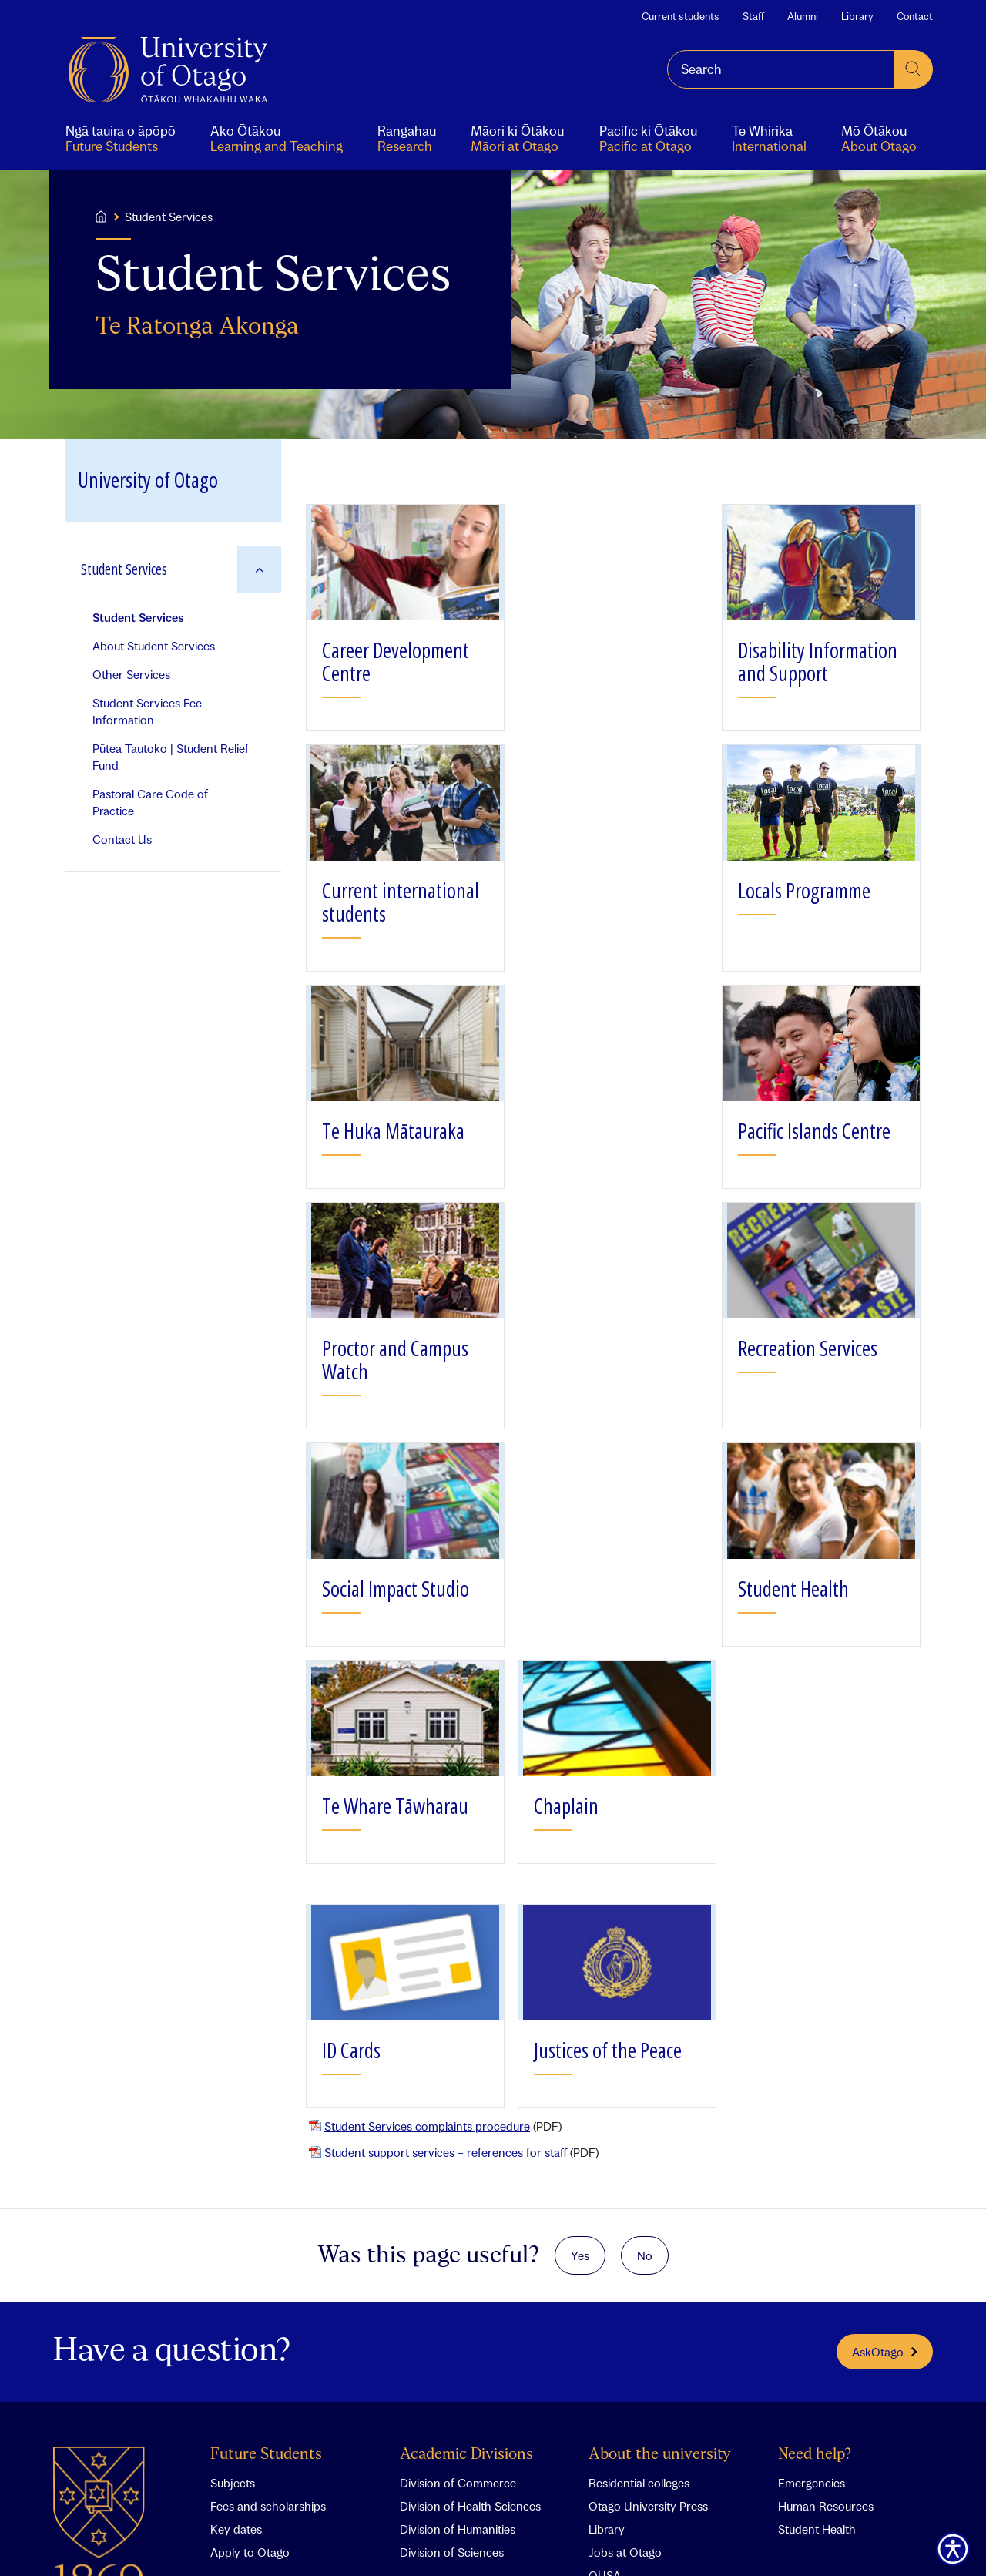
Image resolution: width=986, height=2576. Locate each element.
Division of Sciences (452, 2107)
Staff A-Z (800, 2216)
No (644, 1811)
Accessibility (544, 2541)
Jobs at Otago (625, 2107)
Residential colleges (639, 2038)
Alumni (802, 16)
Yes (580, 1811)
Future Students (266, 2010)
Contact (915, 16)
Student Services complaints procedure (427, 1681)
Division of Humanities (457, 2084)
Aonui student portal (263, 2216)
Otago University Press (648, 2061)
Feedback (204, 2541)
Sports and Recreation (647, 2262)
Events (606, 2239)
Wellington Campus (449, 2285)
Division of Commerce (458, 2038)
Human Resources (826, 2061)
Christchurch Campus (457, 2239)
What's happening (651, 2188)
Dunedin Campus (445, 2262)
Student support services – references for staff (445, 1707)
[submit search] (913, 69)
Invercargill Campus (451, 2308)
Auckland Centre (444, 2216)
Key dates (236, 2084)
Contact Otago (828, 2188)
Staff (753, 16)
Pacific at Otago (251, 2308)
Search (150, 2541)
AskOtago (884, 1907)
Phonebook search (827, 2239)
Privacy (483, 2541)
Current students (680, 16)
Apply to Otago (250, 2107)
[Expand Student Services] (259, 569)
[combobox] (780, 69)
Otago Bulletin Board (643, 2285)
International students (267, 2332)
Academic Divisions (466, 2010)
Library (857, 16)
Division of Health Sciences (470, 2061)
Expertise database (827, 2262)
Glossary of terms (282, 2541)
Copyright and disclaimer (394, 2541)
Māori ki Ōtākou (252, 2285)
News (603, 2216)
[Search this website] (780, 69)
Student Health (817, 2084)
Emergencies (811, 2038)
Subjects (232, 2038)
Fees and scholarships (268, 2061)
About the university (660, 2010)
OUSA (605, 2130)
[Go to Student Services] (151, 569)
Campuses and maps (469, 2188)
